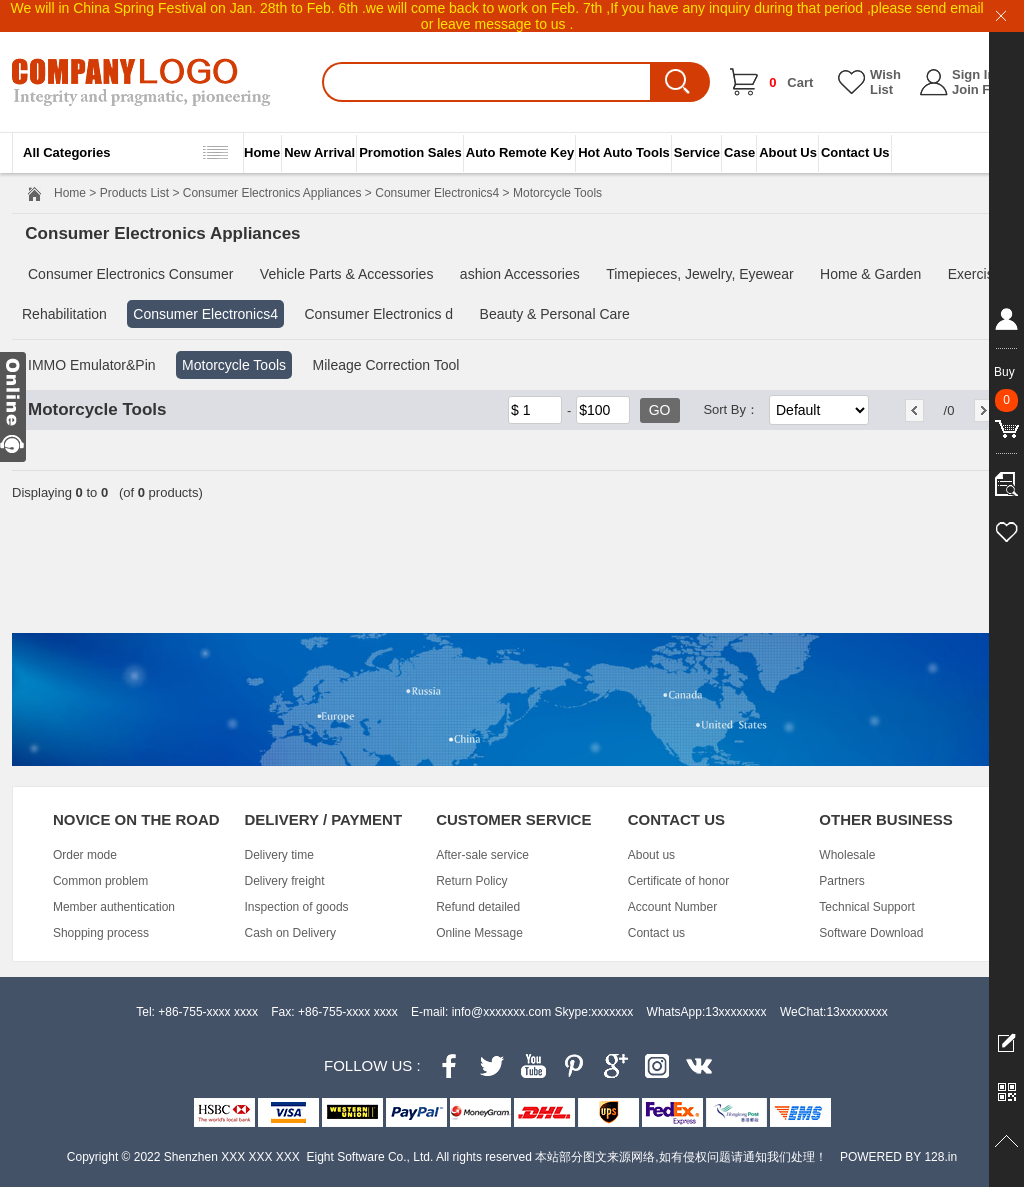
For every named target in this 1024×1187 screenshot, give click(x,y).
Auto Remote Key (520, 152)
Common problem (100, 881)
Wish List (885, 82)
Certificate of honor (678, 881)
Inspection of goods (297, 907)
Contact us (656, 933)
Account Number (672, 907)
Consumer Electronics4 (437, 193)
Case (739, 152)
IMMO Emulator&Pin (92, 365)
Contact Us (855, 152)
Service (697, 152)
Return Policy (471, 881)
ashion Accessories (520, 274)
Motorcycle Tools (234, 365)
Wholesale (847, 855)
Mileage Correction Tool (386, 365)
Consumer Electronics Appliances (272, 193)
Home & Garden (870, 274)
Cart (791, 82)
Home (262, 152)
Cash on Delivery (290, 933)
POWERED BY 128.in (898, 1157)
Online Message (479, 933)
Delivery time (279, 855)
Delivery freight (285, 881)
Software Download (871, 933)
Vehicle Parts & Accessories (347, 274)
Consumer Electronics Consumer (130, 274)
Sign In (973, 74)
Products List (134, 193)
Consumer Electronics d (378, 314)
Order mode (85, 855)
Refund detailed (478, 907)
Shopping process (101, 933)
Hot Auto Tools (624, 152)
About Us (788, 152)
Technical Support (866, 907)
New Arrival (319, 152)
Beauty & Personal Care (555, 314)
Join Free (981, 89)
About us (651, 855)
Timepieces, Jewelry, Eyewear (700, 274)
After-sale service (482, 855)
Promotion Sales (410, 152)
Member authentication (114, 907)
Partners (841, 881)
